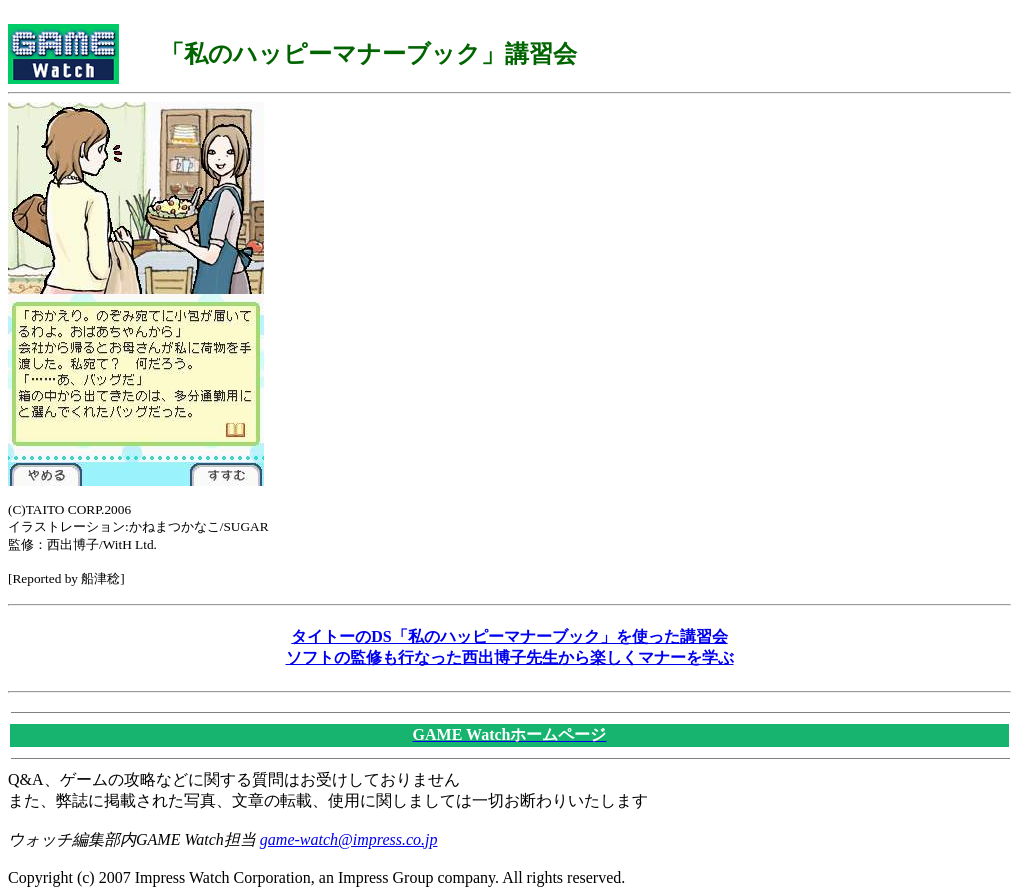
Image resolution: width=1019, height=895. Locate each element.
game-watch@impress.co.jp (349, 839)
